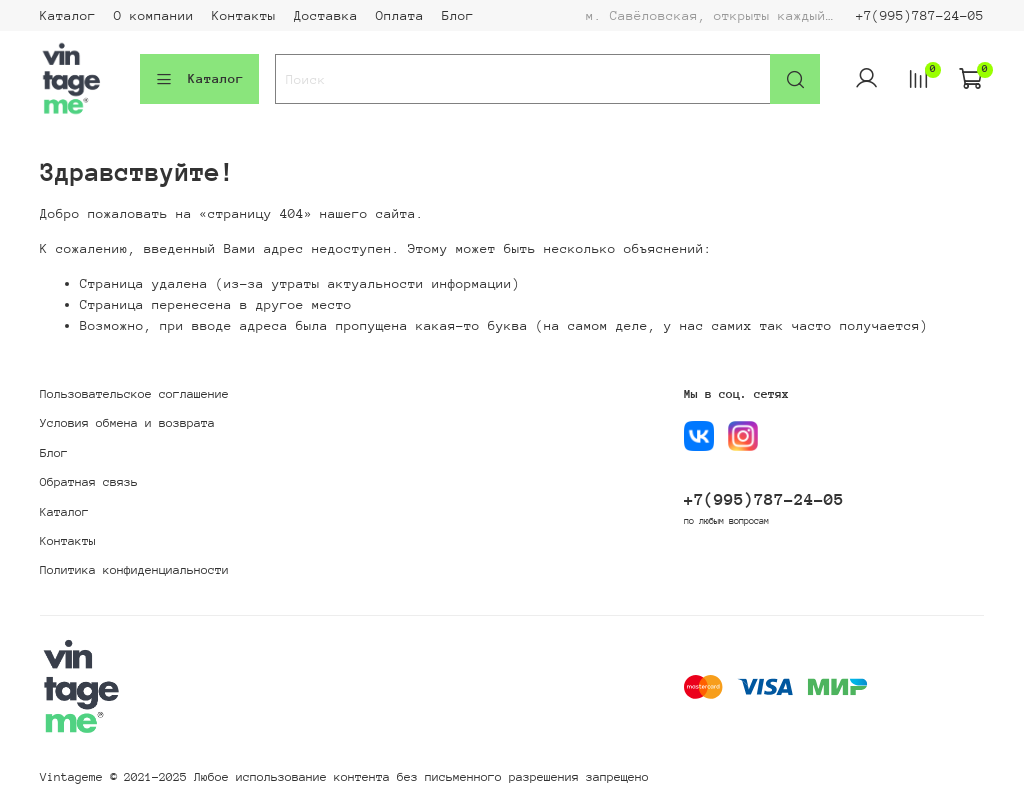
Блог (458, 15)
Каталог (68, 15)
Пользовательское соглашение (134, 394)
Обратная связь (89, 482)
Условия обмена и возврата (127, 423)
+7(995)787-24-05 (920, 15)
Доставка (326, 15)
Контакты (244, 15)
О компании (154, 15)
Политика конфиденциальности (134, 570)
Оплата (400, 15)
